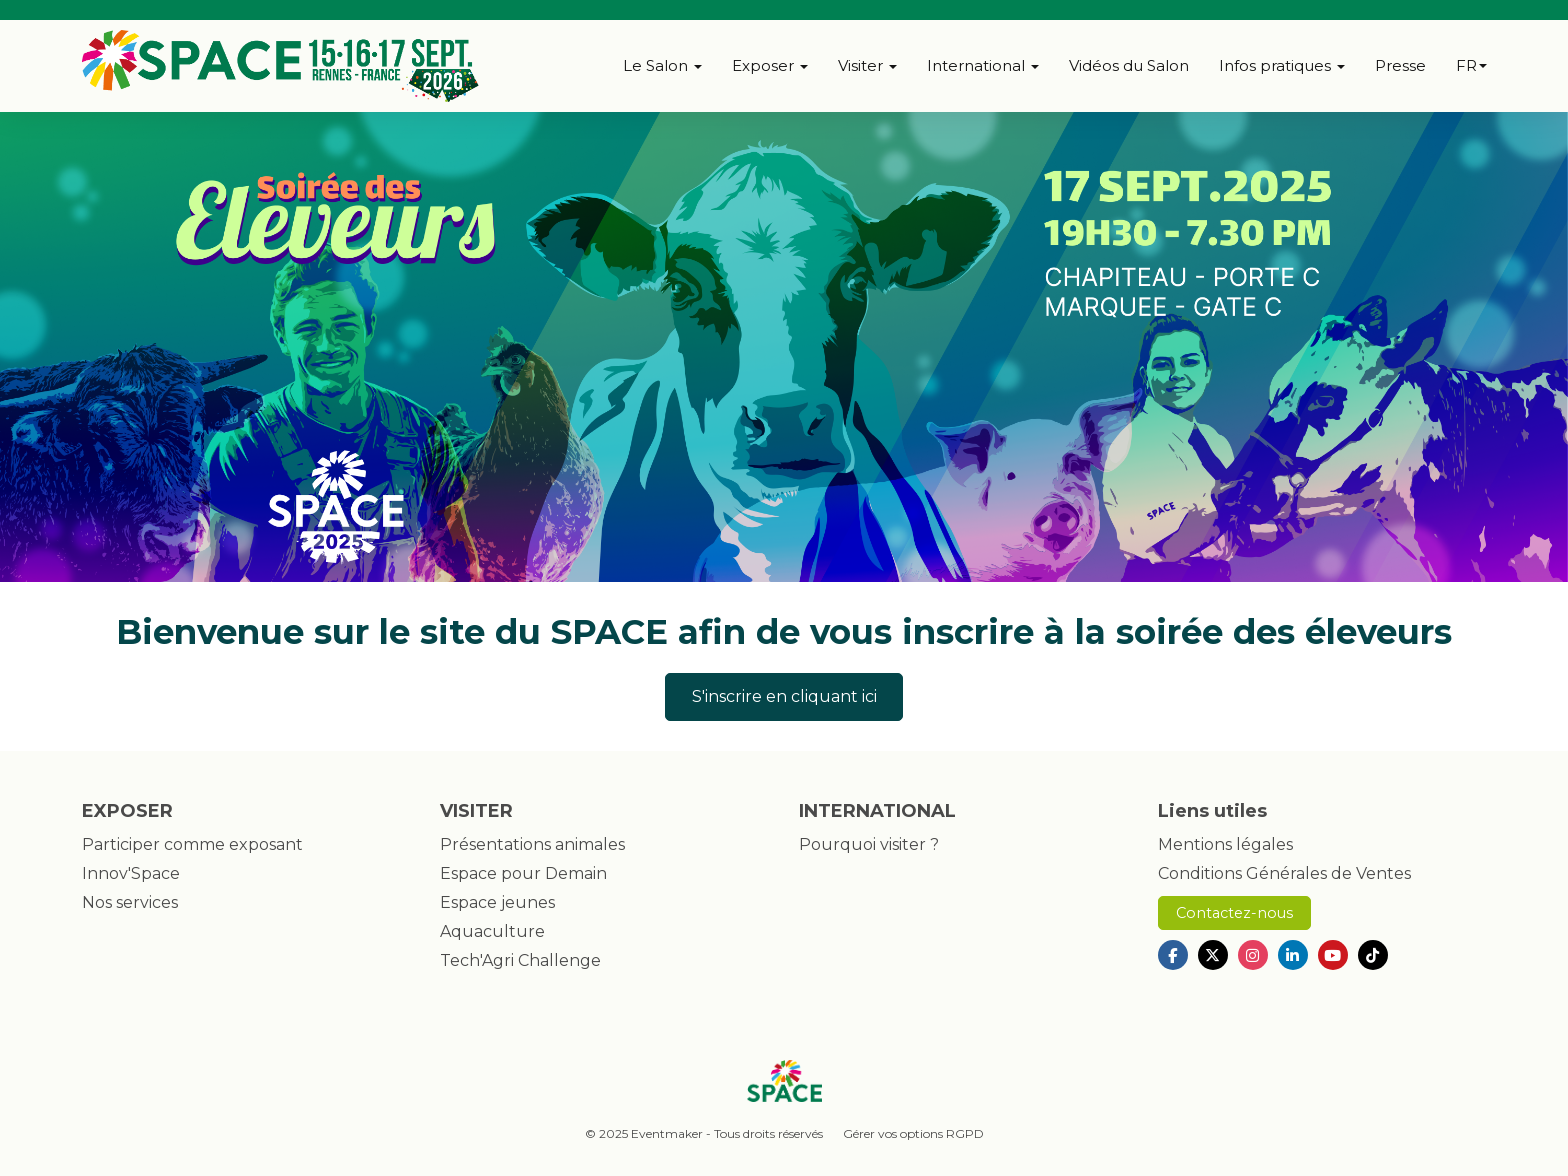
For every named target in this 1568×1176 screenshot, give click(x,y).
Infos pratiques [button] (1282, 65)
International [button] (983, 65)
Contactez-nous (1234, 913)
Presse (1400, 65)
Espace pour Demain (523, 873)
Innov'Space (131, 873)
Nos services (130, 902)
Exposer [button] (770, 65)
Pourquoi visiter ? (869, 844)
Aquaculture (492, 931)
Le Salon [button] (662, 65)
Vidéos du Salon (1129, 65)
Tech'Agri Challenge (520, 960)
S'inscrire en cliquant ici (784, 696)
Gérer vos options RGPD (913, 1133)
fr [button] (1471, 65)
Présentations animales (532, 844)
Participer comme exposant (192, 844)
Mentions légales (1225, 844)
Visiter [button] (867, 65)
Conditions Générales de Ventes (1284, 873)
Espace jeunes (497, 902)
